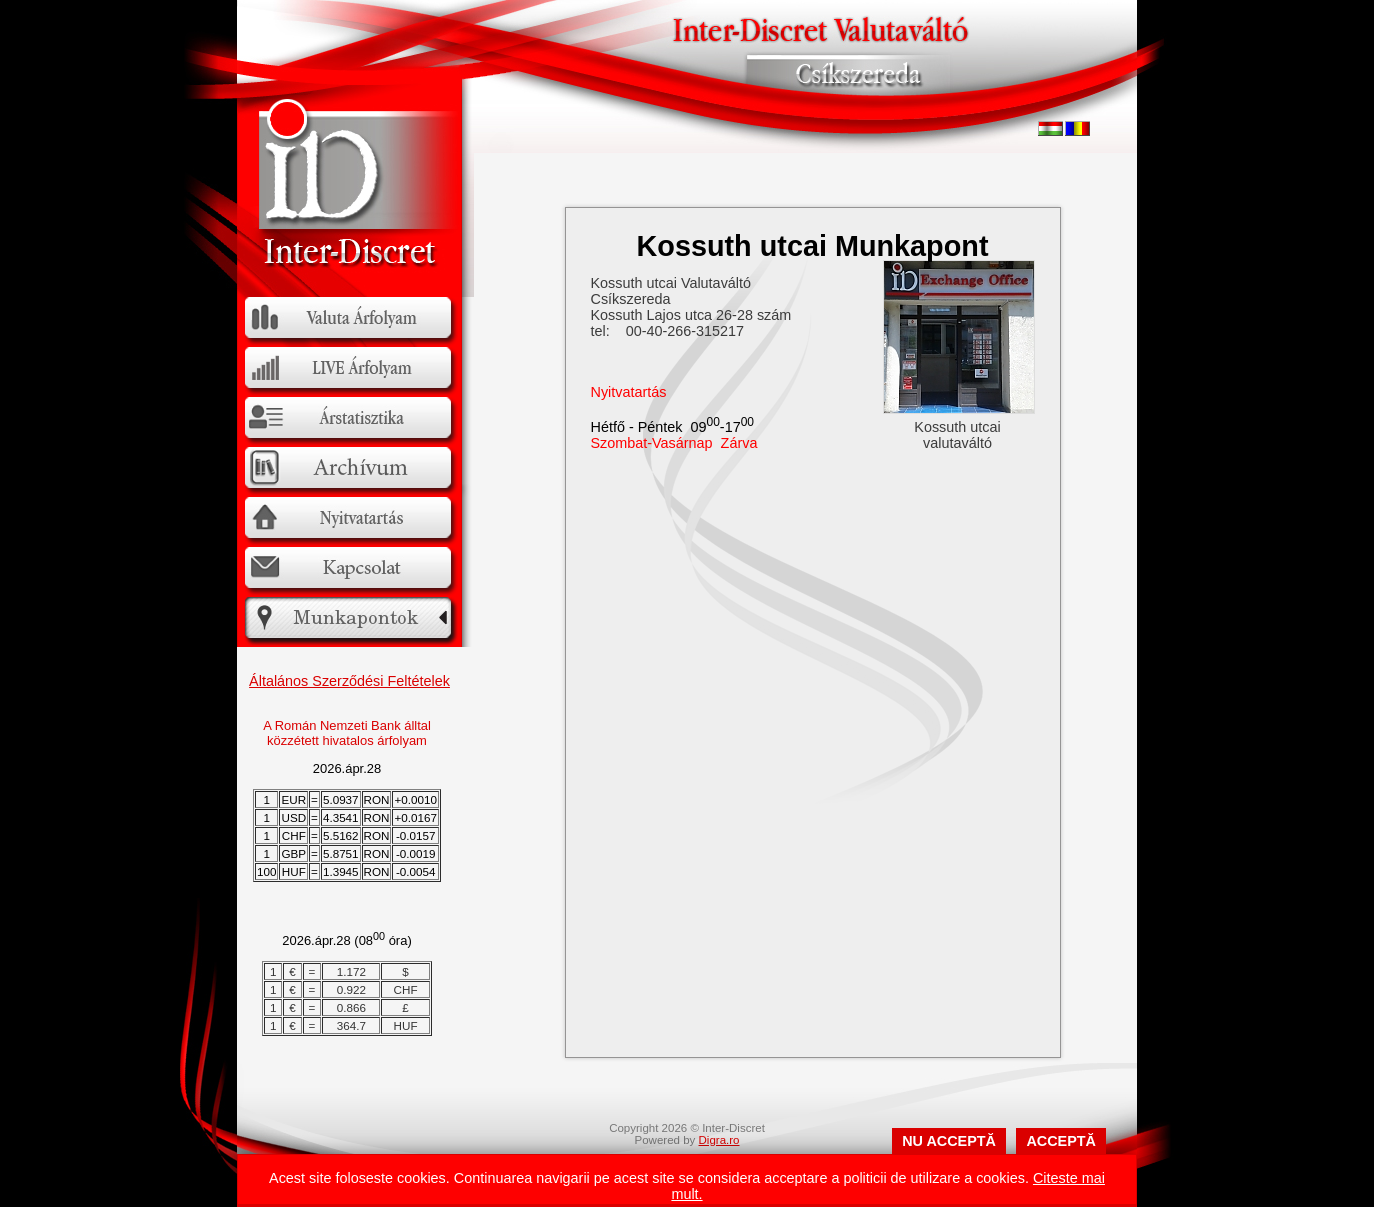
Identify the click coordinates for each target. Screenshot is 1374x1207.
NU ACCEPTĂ (949, 1141)
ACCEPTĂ (1061, 1141)
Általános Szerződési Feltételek (349, 681)
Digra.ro (719, 1140)
